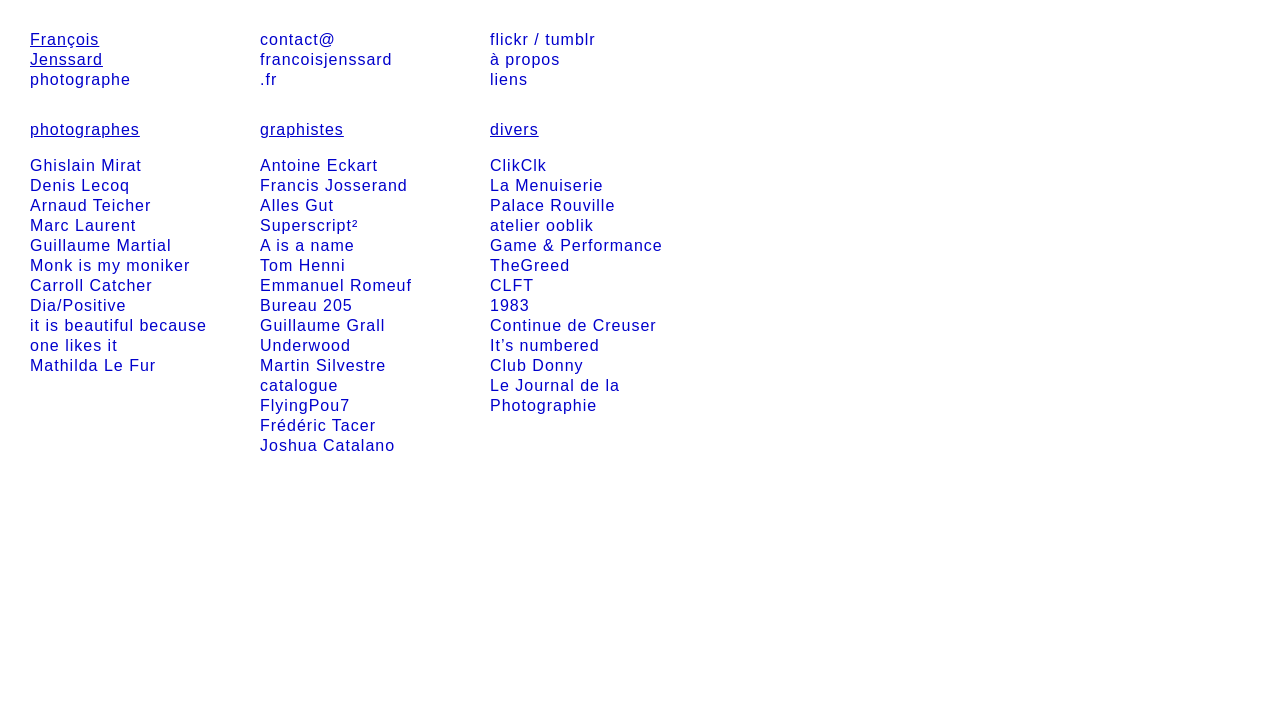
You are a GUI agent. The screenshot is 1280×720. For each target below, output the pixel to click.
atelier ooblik (542, 225)
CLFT (512, 285)
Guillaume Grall (322, 325)
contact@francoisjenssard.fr (326, 59)
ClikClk (518, 165)
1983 (510, 305)
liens (509, 79)
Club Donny (537, 365)
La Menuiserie (547, 185)
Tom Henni (302, 265)
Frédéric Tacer (318, 425)
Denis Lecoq (80, 185)
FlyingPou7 (305, 405)
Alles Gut (297, 205)
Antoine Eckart (319, 165)
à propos (525, 59)
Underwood (305, 345)
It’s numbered (545, 345)
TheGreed (530, 265)
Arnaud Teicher (90, 205)
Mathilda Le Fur (93, 365)
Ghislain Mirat (86, 165)
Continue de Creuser (573, 325)
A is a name (307, 245)
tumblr (570, 39)
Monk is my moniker (110, 265)
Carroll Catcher (91, 285)
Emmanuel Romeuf (336, 285)
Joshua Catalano (327, 445)
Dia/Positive (78, 305)
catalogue (299, 385)
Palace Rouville (552, 205)
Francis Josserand (334, 185)
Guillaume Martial (100, 245)
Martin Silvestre (323, 365)
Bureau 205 (306, 305)
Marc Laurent (83, 225)
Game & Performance (576, 245)
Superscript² (309, 225)
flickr (509, 39)
